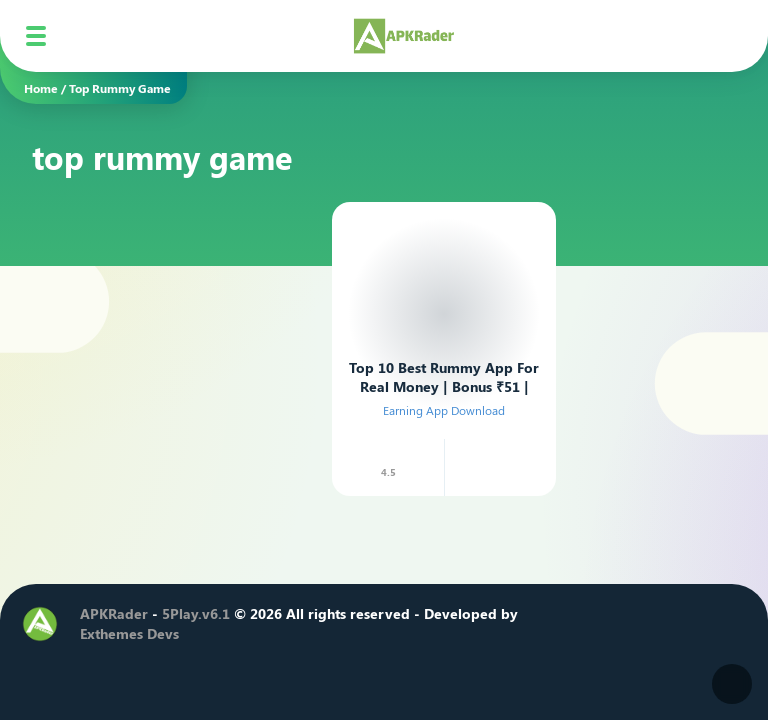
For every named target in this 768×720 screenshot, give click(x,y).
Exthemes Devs (129, 633)
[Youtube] (643, 624)
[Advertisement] (174, 319)
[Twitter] (583, 624)
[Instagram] (613, 624)
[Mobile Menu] (36, 36)
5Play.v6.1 (196, 613)
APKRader (114, 613)
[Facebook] (553, 624)
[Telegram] (673, 624)
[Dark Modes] (732, 684)
